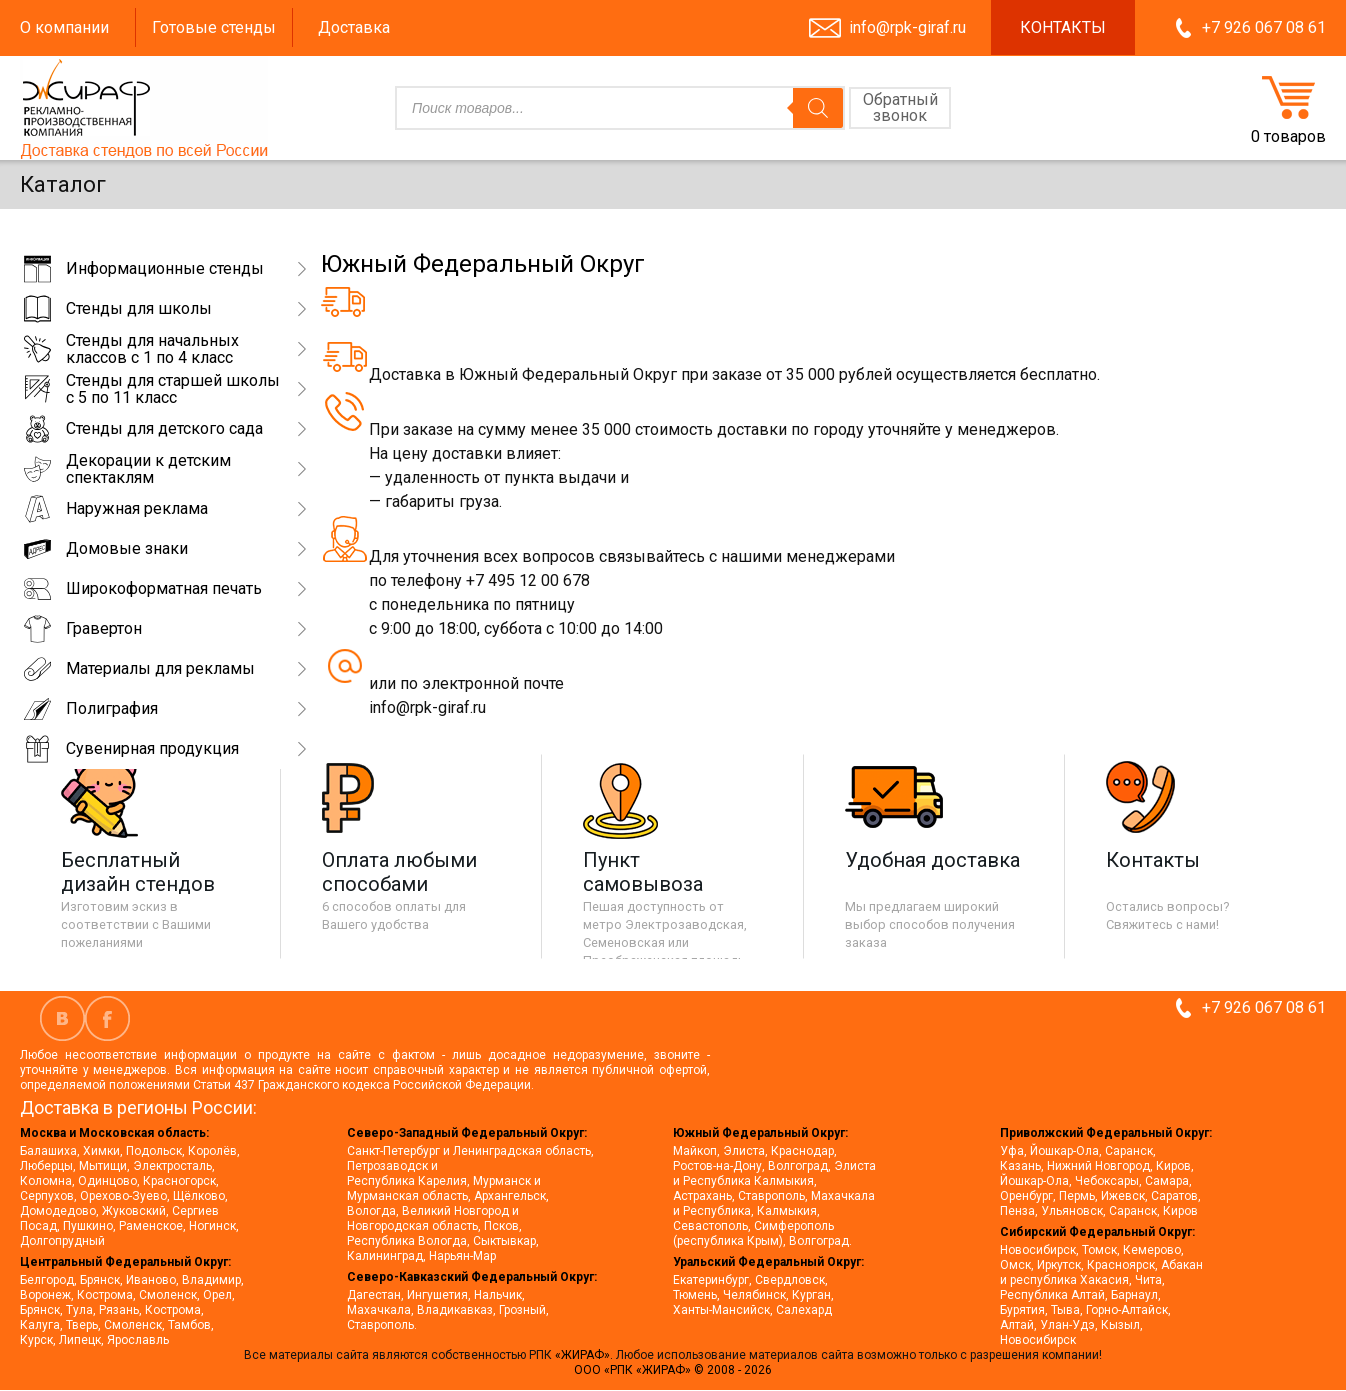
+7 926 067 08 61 (1264, 27)
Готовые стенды (214, 27)
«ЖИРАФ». (585, 1355)
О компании (64, 27)
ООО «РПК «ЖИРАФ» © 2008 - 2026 (673, 1370)
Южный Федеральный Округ (483, 264)
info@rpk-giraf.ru (907, 27)
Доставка (354, 27)
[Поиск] (818, 108)
